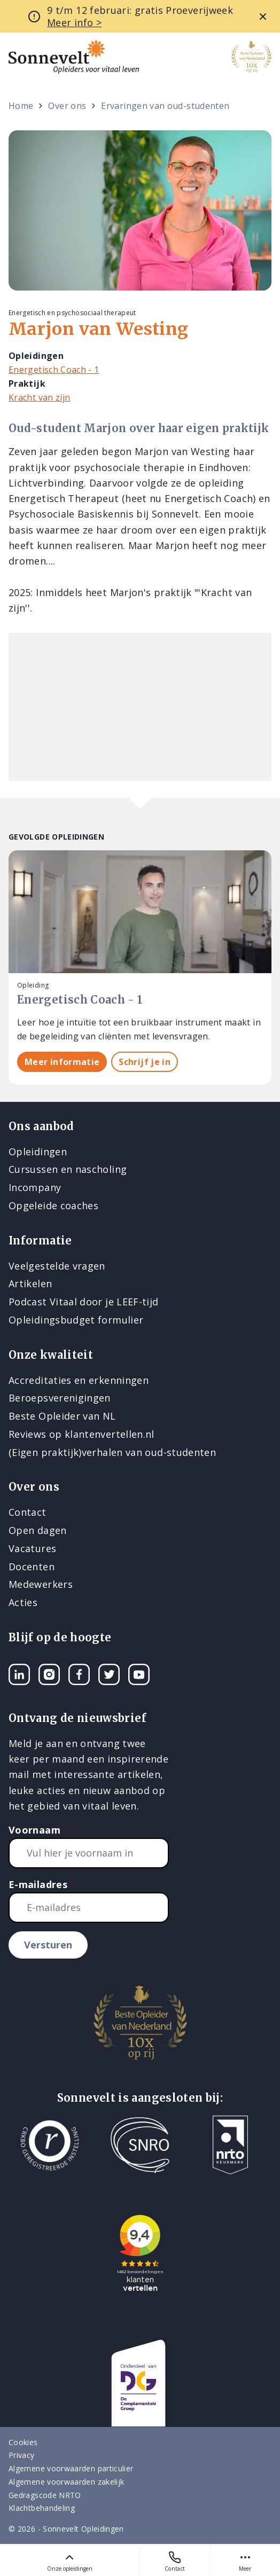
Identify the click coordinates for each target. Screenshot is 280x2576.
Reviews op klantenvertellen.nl (81, 1434)
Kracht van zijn (39, 397)
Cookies (23, 2442)
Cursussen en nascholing (68, 1169)
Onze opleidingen (69, 2560)
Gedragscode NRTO (45, 2495)
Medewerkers (41, 1584)
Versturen (48, 1944)
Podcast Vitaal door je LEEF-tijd (84, 1301)
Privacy (22, 2455)
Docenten (32, 1566)
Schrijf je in (144, 1062)
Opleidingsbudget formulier (76, 1319)
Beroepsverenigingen (60, 1397)
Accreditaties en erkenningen (79, 1380)
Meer (245, 2560)
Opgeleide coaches (53, 1205)
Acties (23, 1602)
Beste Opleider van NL (62, 1416)
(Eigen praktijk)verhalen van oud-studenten (112, 1452)
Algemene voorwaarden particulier (71, 2468)
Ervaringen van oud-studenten (165, 106)
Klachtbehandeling (42, 2508)
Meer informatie (62, 1062)
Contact (175, 2560)
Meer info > (74, 22)
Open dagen (38, 1530)
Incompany (35, 1187)
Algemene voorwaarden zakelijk (66, 2482)
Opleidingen (38, 1151)
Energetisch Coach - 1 (54, 369)
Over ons (67, 106)
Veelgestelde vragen (57, 1265)
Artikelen (30, 1283)
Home (21, 106)
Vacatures (32, 1548)
